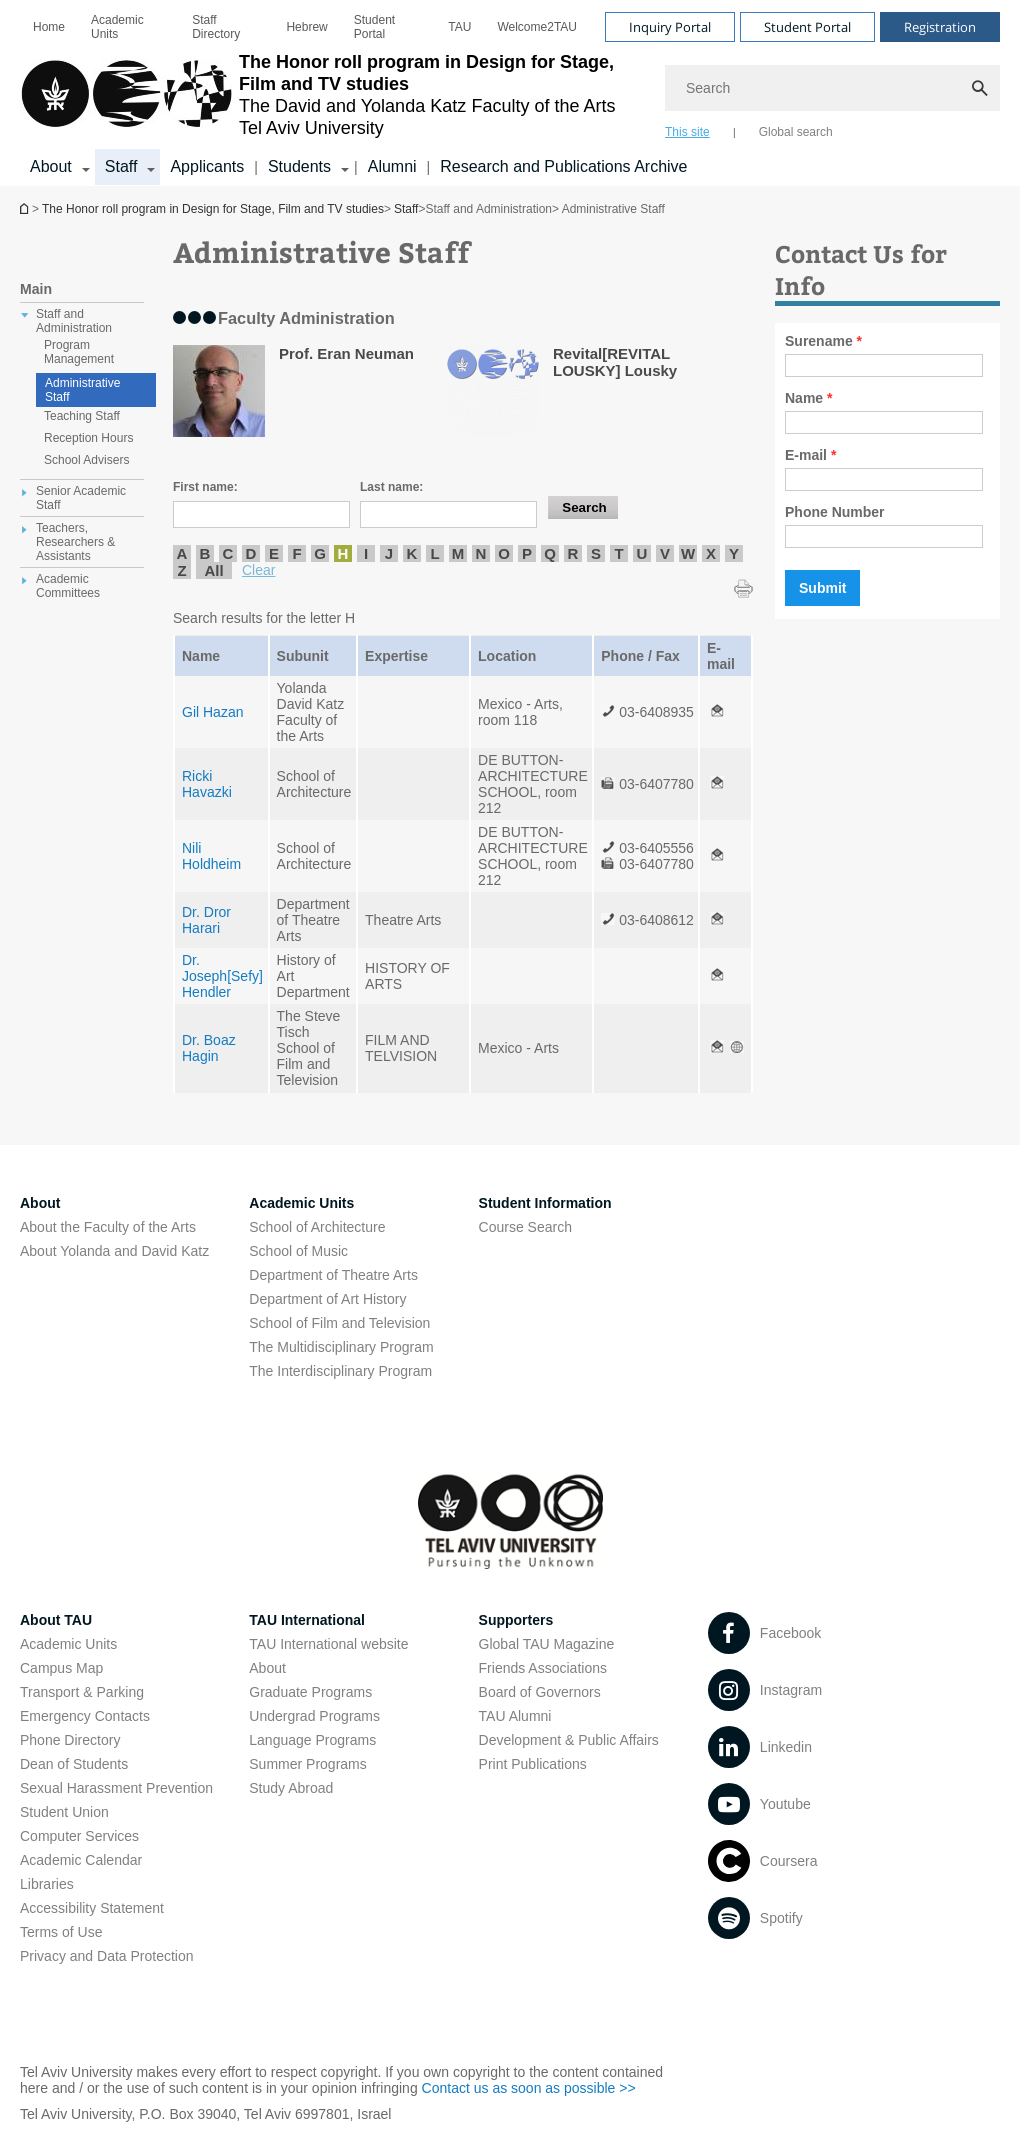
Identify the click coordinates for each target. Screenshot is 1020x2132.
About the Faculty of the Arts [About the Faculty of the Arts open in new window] (108, 1227)
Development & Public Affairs (569, 1740)
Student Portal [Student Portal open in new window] (374, 27)
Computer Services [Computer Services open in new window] (79, 1836)
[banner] (510, 93)
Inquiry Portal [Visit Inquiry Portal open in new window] (670, 27)
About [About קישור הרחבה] (51, 166)
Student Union (64, 1812)
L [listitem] (434, 553)
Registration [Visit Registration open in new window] (940, 27)
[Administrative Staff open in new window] (717, 712)
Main (36, 289)
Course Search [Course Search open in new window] (525, 1227)
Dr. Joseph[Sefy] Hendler (222, 976)
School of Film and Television (339, 1323)
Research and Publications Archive (563, 166)
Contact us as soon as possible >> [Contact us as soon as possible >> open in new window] (529, 2088)
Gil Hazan (212, 712)
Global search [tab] (796, 132)
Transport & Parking (82, 1692)
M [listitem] (458, 553)
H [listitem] (343, 553)
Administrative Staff (82, 390)
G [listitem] (320, 553)
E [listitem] (274, 553)
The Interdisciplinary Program (340, 1371)
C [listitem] (228, 553)
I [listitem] (366, 553)
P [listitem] (527, 553)
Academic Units (117, 27)
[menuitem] (49, 27)
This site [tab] (687, 132)
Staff (406, 209)
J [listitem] (389, 553)
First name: (205, 487)
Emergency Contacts (85, 1716)
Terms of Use (61, 1932)
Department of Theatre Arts (333, 1275)
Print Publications (533, 1764)
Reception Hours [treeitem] (88, 438)
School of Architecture (317, 1227)
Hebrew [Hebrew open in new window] (306, 27)
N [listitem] (481, 553)
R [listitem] (573, 553)
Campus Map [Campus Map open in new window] (61, 1668)
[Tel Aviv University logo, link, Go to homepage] (332, 95)
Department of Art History (327, 1299)
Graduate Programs (310, 1692)
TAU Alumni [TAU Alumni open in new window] (515, 1716)
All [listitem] (213, 570)
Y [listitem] (734, 553)
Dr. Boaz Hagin (209, 1048)
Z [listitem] (181, 570)
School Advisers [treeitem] (86, 460)
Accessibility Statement (92, 1908)
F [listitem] (296, 553)
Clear (258, 570)
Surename (823, 341)
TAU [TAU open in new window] (459, 27)
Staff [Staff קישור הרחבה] (121, 166)
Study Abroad (291, 1788)
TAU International (307, 1620)
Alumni (392, 166)
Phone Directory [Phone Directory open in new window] (70, 1740)
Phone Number (835, 512)
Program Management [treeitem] (79, 352)
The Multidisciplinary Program (341, 1347)
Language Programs (312, 1740)
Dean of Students (74, 1764)
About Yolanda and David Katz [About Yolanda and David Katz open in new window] (114, 1251)
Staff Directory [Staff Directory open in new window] (216, 27)
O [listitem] (504, 553)
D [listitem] (251, 553)
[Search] (832, 88)
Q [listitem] (550, 553)
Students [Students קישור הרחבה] (299, 166)
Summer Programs (307, 1764)
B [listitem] (205, 553)
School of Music (298, 1251)
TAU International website (328, 1644)
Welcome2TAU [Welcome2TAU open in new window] (537, 27)
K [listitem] (412, 553)
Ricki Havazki (207, 784)
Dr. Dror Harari (206, 920)
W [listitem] (688, 553)
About (267, 1668)
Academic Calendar (81, 1860)
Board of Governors (540, 1692)
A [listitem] (182, 553)
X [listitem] (711, 553)
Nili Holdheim (211, 856)
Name (808, 398)
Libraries (47, 1884)
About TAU (56, 1620)
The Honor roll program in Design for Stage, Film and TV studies (26, 208)
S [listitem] (596, 553)
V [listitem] (665, 553)
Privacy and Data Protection (107, 1956)
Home (49, 27)
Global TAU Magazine (547, 1644)
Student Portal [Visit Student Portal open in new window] (807, 27)
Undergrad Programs (314, 1716)
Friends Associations (543, 1668)
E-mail (810, 455)
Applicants (207, 166)
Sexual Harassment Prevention (116, 1788)
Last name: (391, 487)
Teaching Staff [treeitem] (82, 416)
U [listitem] (642, 553)
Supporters (516, 1620)
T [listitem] (618, 553)
